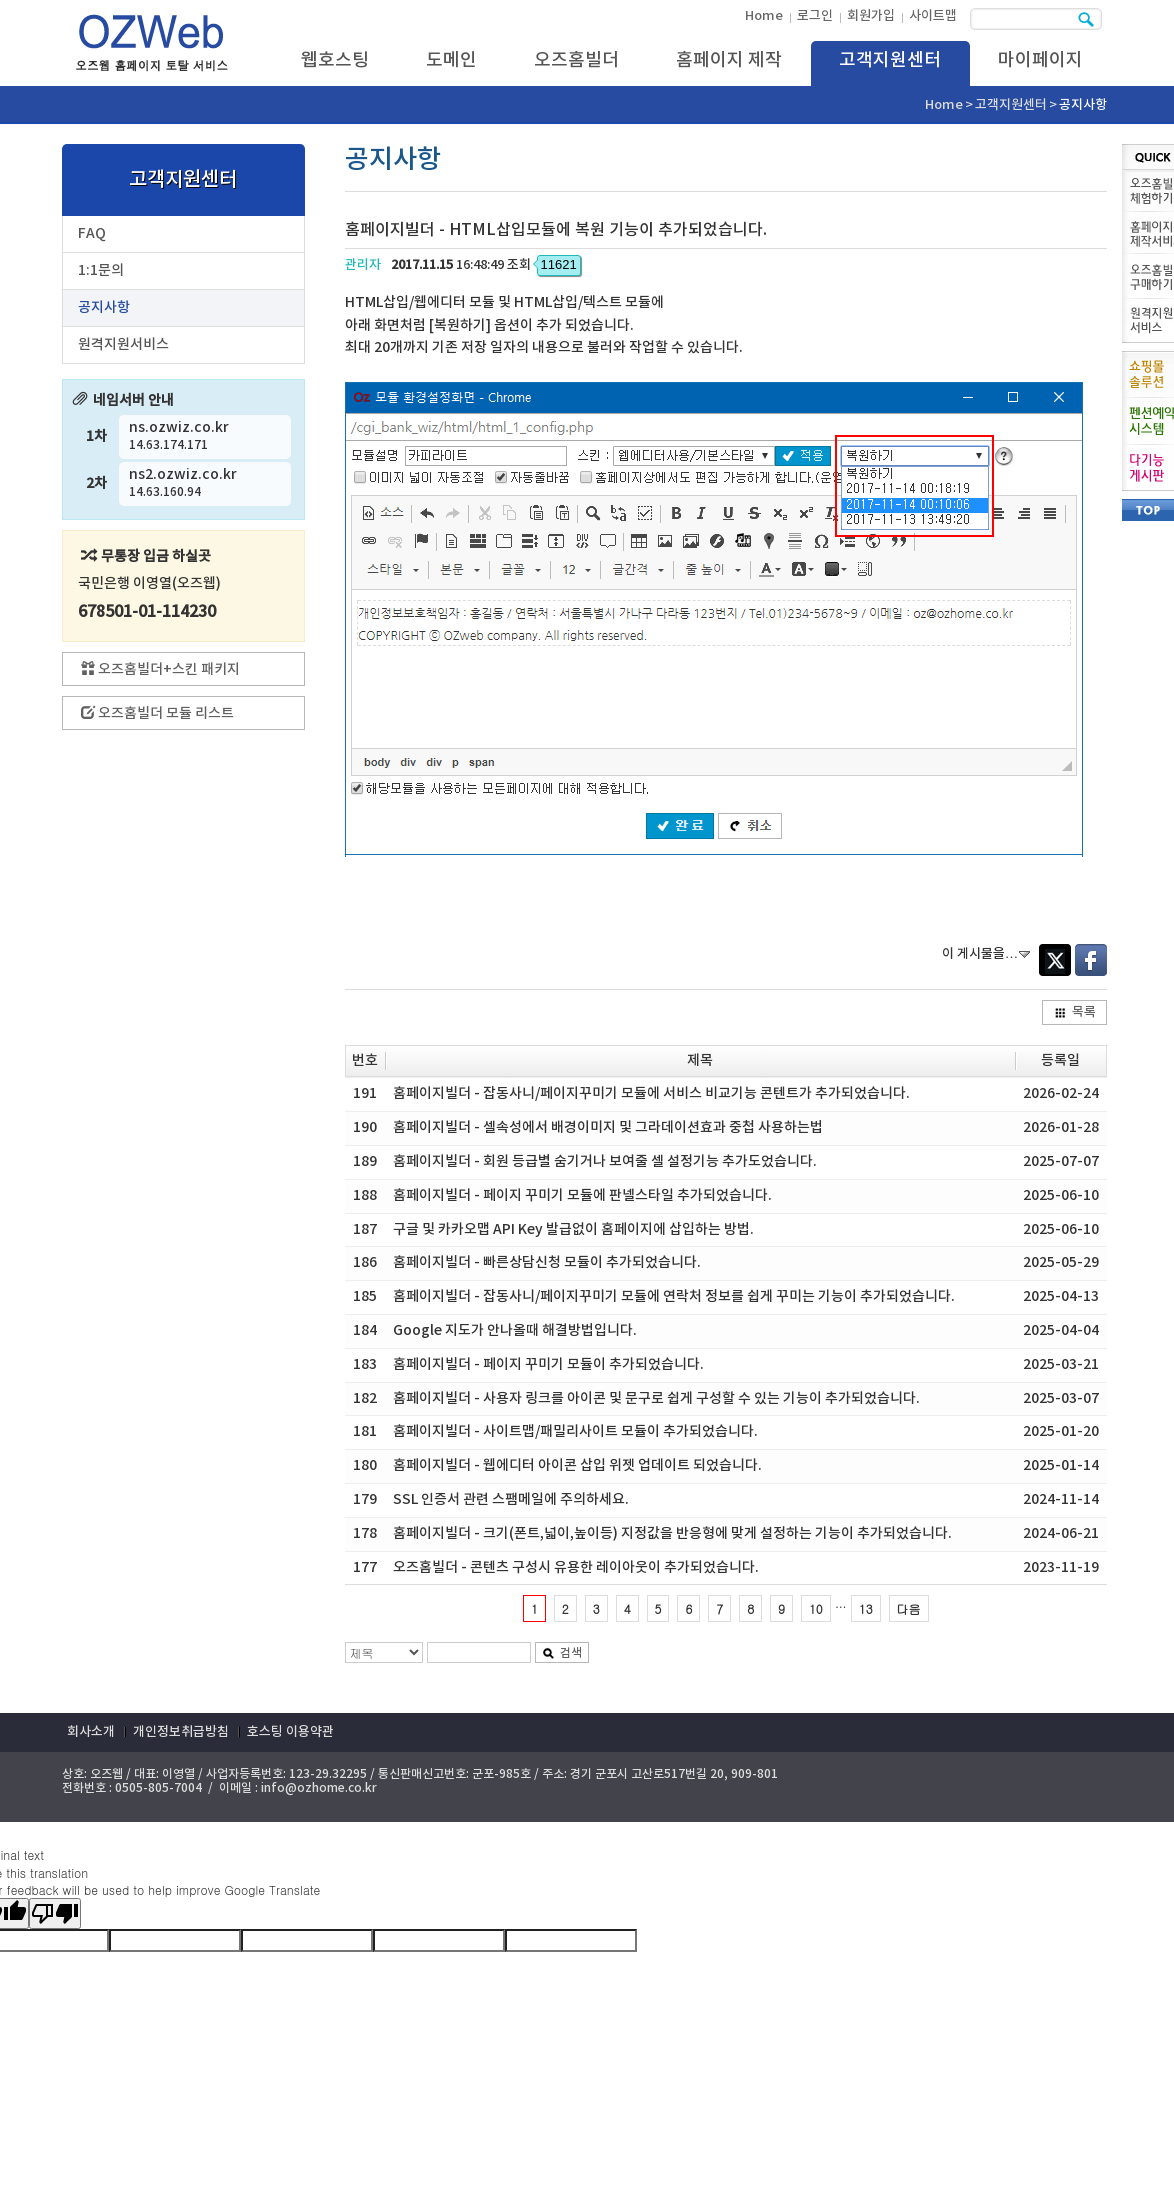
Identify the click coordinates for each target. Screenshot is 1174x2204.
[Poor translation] (55, 1913)
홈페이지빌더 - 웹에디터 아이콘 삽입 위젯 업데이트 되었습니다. (577, 1465)
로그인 (815, 16)
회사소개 (91, 1732)
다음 (909, 1608)
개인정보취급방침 (181, 1732)
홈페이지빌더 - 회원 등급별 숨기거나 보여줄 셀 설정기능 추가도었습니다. (605, 1161)
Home (764, 16)
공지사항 (104, 307)
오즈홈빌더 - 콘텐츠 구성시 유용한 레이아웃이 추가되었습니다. (576, 1567)
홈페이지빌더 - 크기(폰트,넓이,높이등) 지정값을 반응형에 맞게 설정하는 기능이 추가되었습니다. (672, 1533)
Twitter (1055, 960)
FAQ (92, 233)
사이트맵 (933, 16)
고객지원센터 (890, 60)
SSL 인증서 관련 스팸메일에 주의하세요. (511, 1499)
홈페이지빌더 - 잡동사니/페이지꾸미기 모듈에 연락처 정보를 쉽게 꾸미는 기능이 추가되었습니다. (674, 1296)
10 (816, 1608)
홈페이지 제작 (729, 60)
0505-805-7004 (158, 1788)
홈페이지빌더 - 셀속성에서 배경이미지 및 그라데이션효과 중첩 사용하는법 (608, 1127)
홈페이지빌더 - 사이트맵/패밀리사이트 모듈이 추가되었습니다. (575, 1431)
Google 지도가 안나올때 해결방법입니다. (515, 1330)
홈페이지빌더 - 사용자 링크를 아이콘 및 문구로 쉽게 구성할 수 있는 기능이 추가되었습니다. (656, 1398)
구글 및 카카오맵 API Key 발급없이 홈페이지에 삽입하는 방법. (573, 1229)
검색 (562, 1653)
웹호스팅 (335, 60)
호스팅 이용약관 (290, 1732)
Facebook (1091, 960)
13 (866, 1608)
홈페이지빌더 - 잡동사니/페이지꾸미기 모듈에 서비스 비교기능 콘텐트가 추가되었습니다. (651, 1093)
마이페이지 (1040, 60)
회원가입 (871, 16)
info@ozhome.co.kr (319, 1788)
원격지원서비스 (123, 344)
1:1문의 (101, 270)
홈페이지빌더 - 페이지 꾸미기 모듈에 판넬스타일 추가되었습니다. (582, 1195)
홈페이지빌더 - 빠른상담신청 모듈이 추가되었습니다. (547, 1262)
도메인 (451, 60)
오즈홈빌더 (576, 60)
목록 (1075, 1012)
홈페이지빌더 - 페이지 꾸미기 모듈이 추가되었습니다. (548, 1364)
